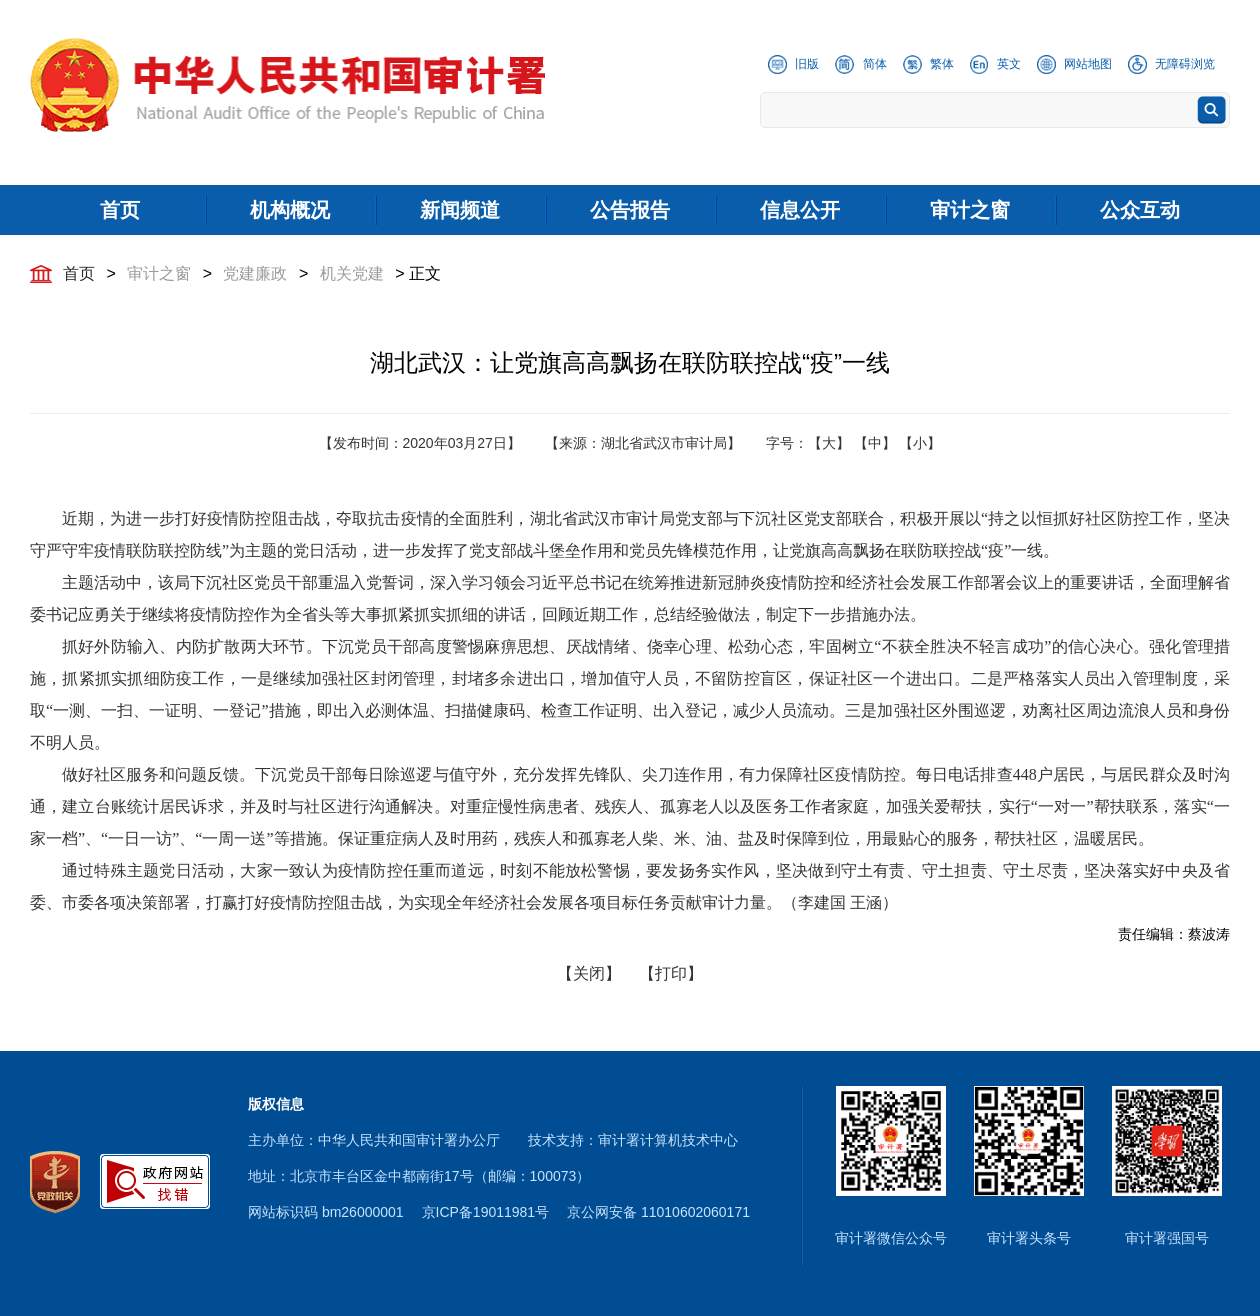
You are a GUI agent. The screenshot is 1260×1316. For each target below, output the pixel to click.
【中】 (875, 443)
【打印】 (671, 973)
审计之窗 (159, 273)
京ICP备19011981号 (486, 1212)
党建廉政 (255, 273)
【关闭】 (589, 973)
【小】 (920, 443)
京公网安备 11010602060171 (658, 1212)
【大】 (829, 443)
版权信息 (276, 1104)
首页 (79, 273)
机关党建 (352, 273)
